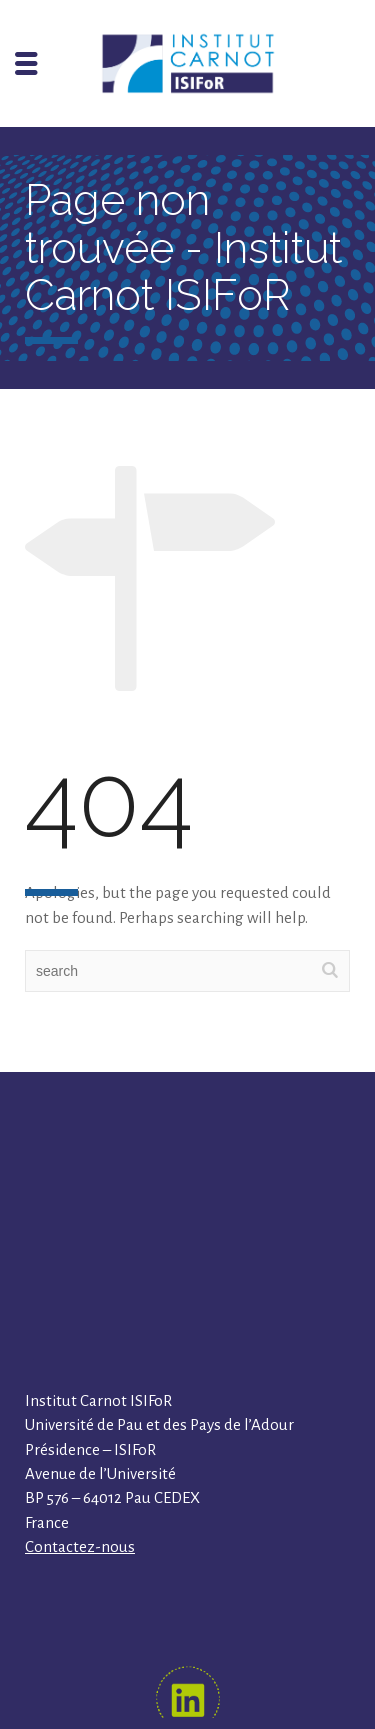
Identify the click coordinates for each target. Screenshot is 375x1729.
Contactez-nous (80, 1546)
